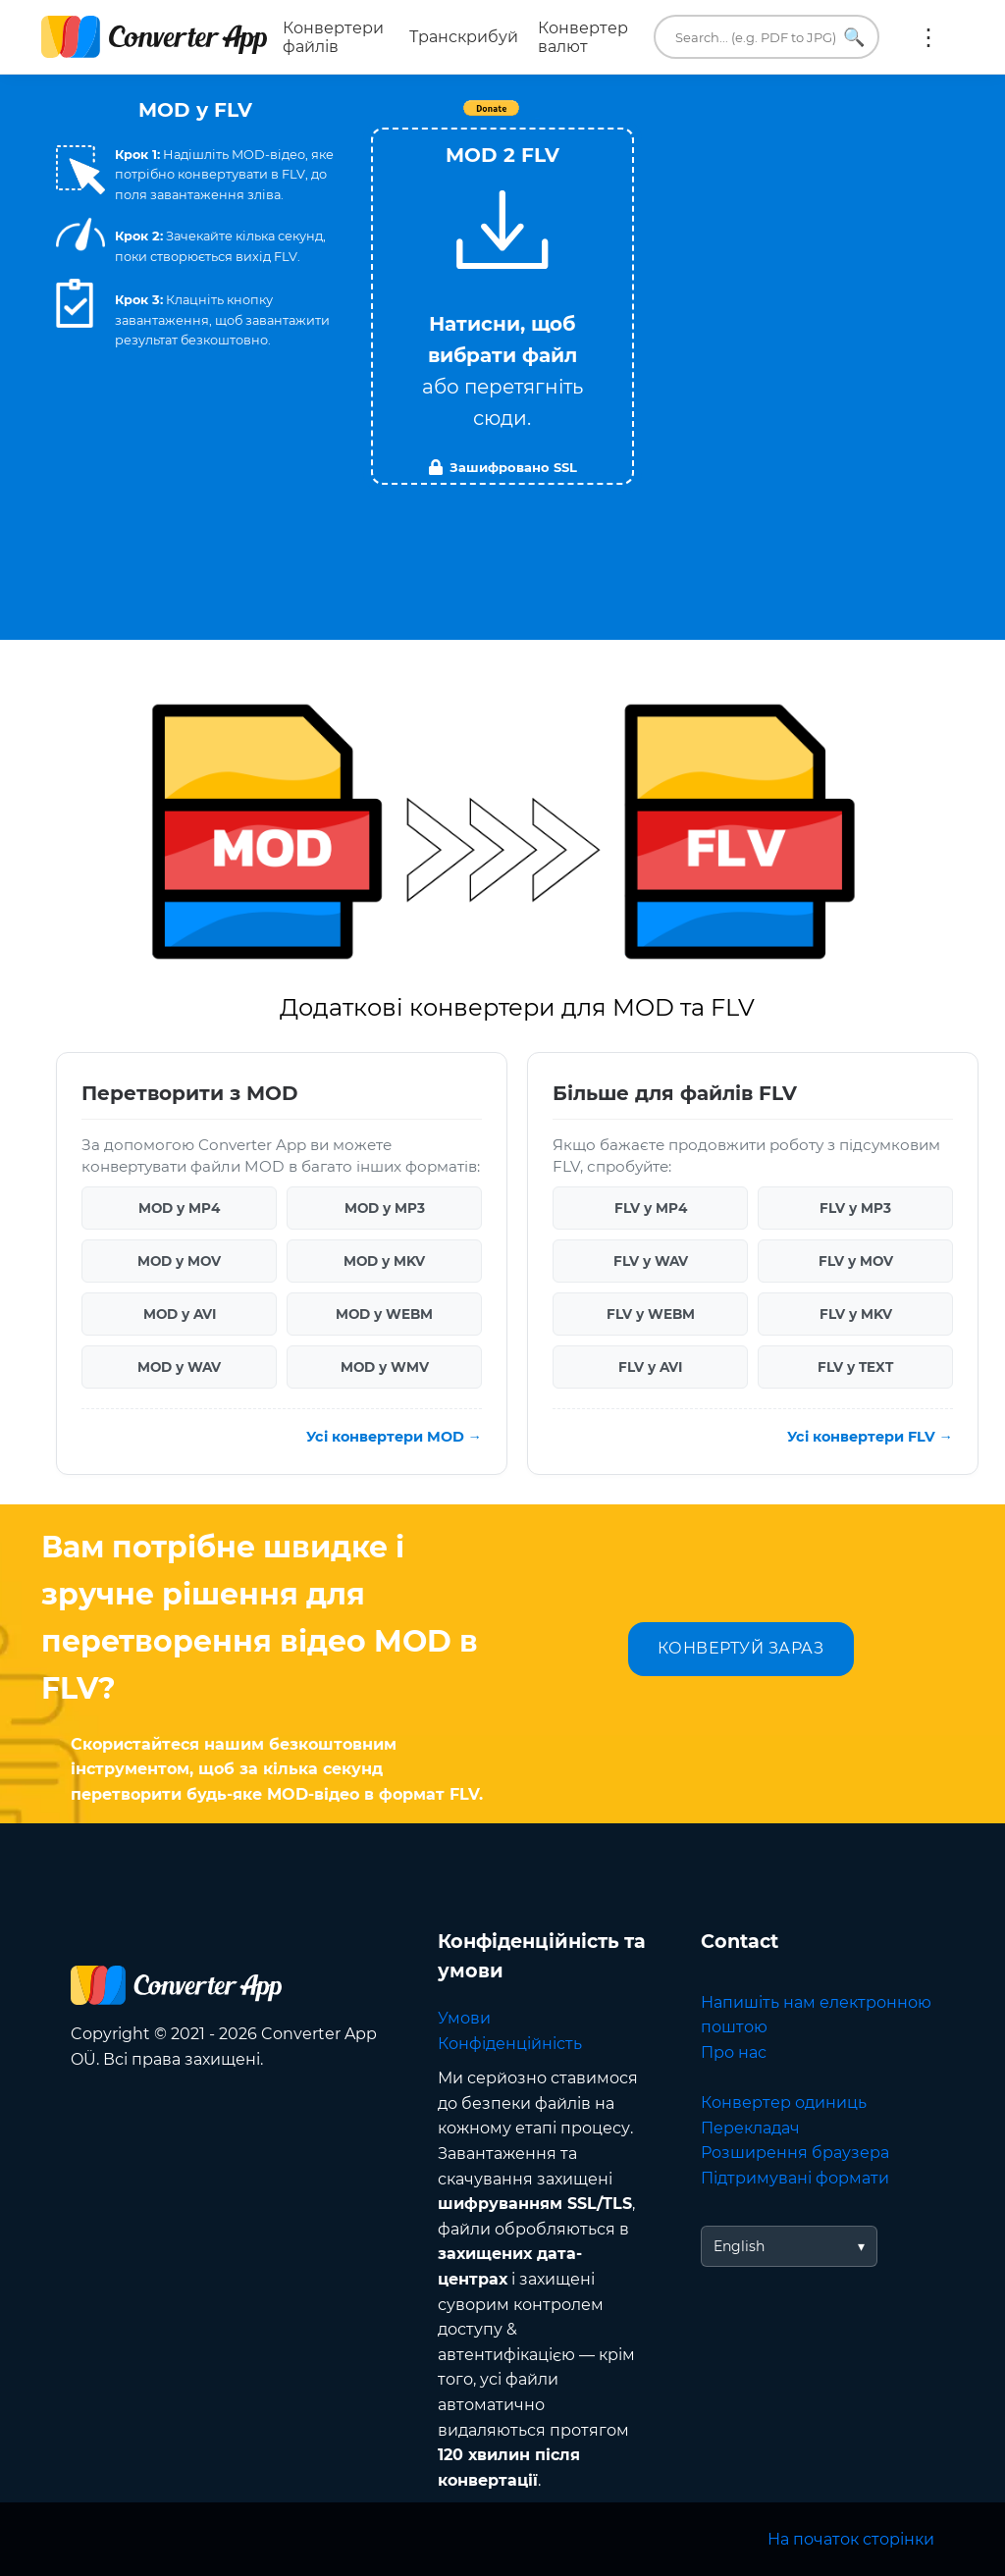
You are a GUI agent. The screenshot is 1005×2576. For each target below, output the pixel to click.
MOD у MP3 (384, 1208)
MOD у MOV (179, 1261)
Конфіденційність (510, 2043)
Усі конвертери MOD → (394, 1437)
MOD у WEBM (384, 1314)
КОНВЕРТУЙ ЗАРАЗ (741, 1648)
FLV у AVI (650, 1367)
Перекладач (750, 2128)
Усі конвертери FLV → (870, 1437)
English (739, 2246)
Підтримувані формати (795, 2178)
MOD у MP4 (179, 1208)
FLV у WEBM (651, 1314)
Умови (464, 2018)
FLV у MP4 (650, 1208)
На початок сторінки (850, 2539)
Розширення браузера (795, 2152)
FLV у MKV (856, 1314)
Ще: (928, 37)
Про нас (734, 2052)
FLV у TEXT (855, 1367)
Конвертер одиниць (784, 2102)
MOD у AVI (179, 1314)
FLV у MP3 (855, 1208)
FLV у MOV (856, 1261)
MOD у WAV (179, 1367)
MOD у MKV (384, 1261)
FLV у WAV (650, 1261)
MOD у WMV (385, 1367)
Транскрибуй (463, 36)
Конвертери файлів (333, 37)
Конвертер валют (583, 37)
